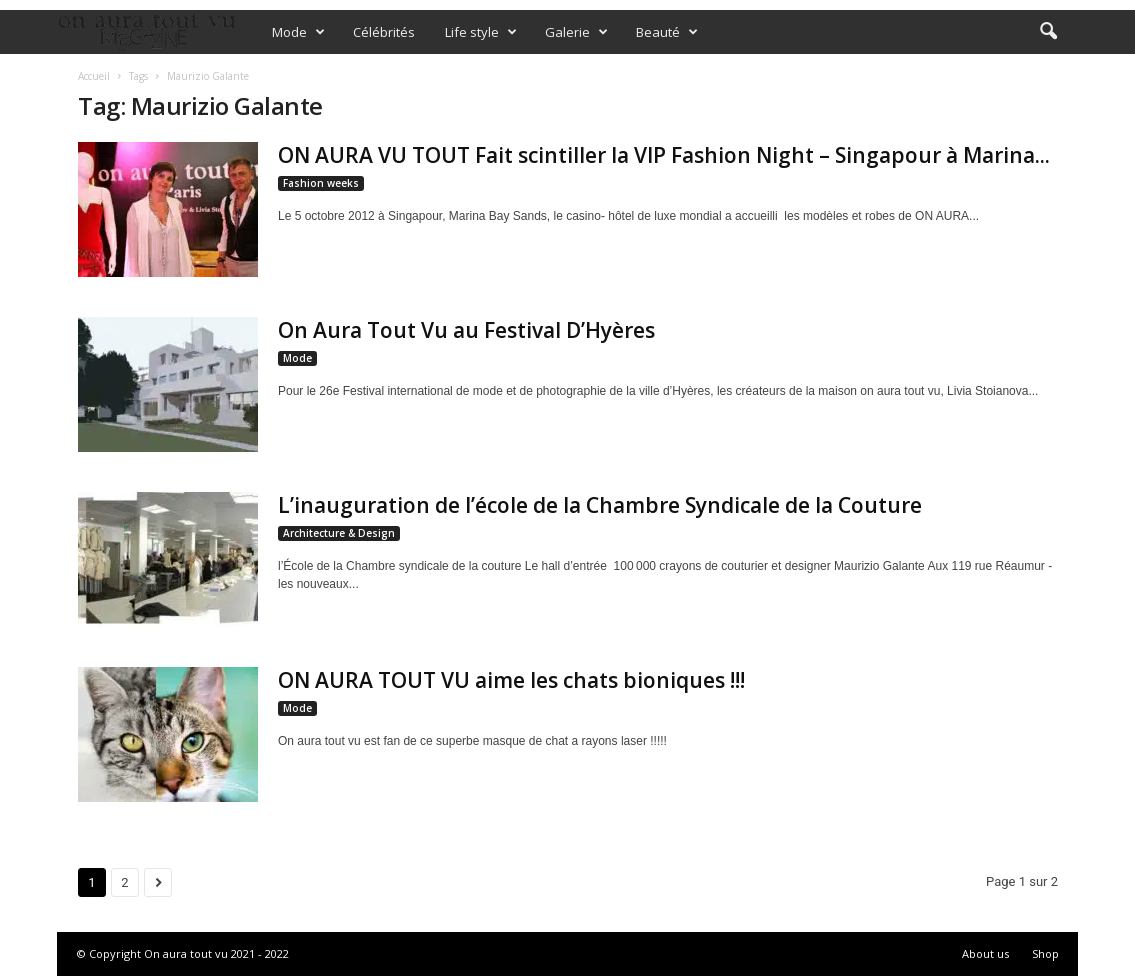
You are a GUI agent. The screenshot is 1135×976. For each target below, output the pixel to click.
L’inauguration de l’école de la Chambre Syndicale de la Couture (600, 505)
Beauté (667, 32)
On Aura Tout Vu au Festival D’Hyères (466, 330)
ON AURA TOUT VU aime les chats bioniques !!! (511, 680)
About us (985, 953)
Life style (481, 32)
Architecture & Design (339, 533)
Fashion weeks (321, 183)
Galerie (576, 32)
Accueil (94, 76)
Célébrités (384, 32)
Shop (1045, 953)
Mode (298, 32)
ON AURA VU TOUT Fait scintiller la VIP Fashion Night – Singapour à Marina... (664, 155)
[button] (1048, 32)
